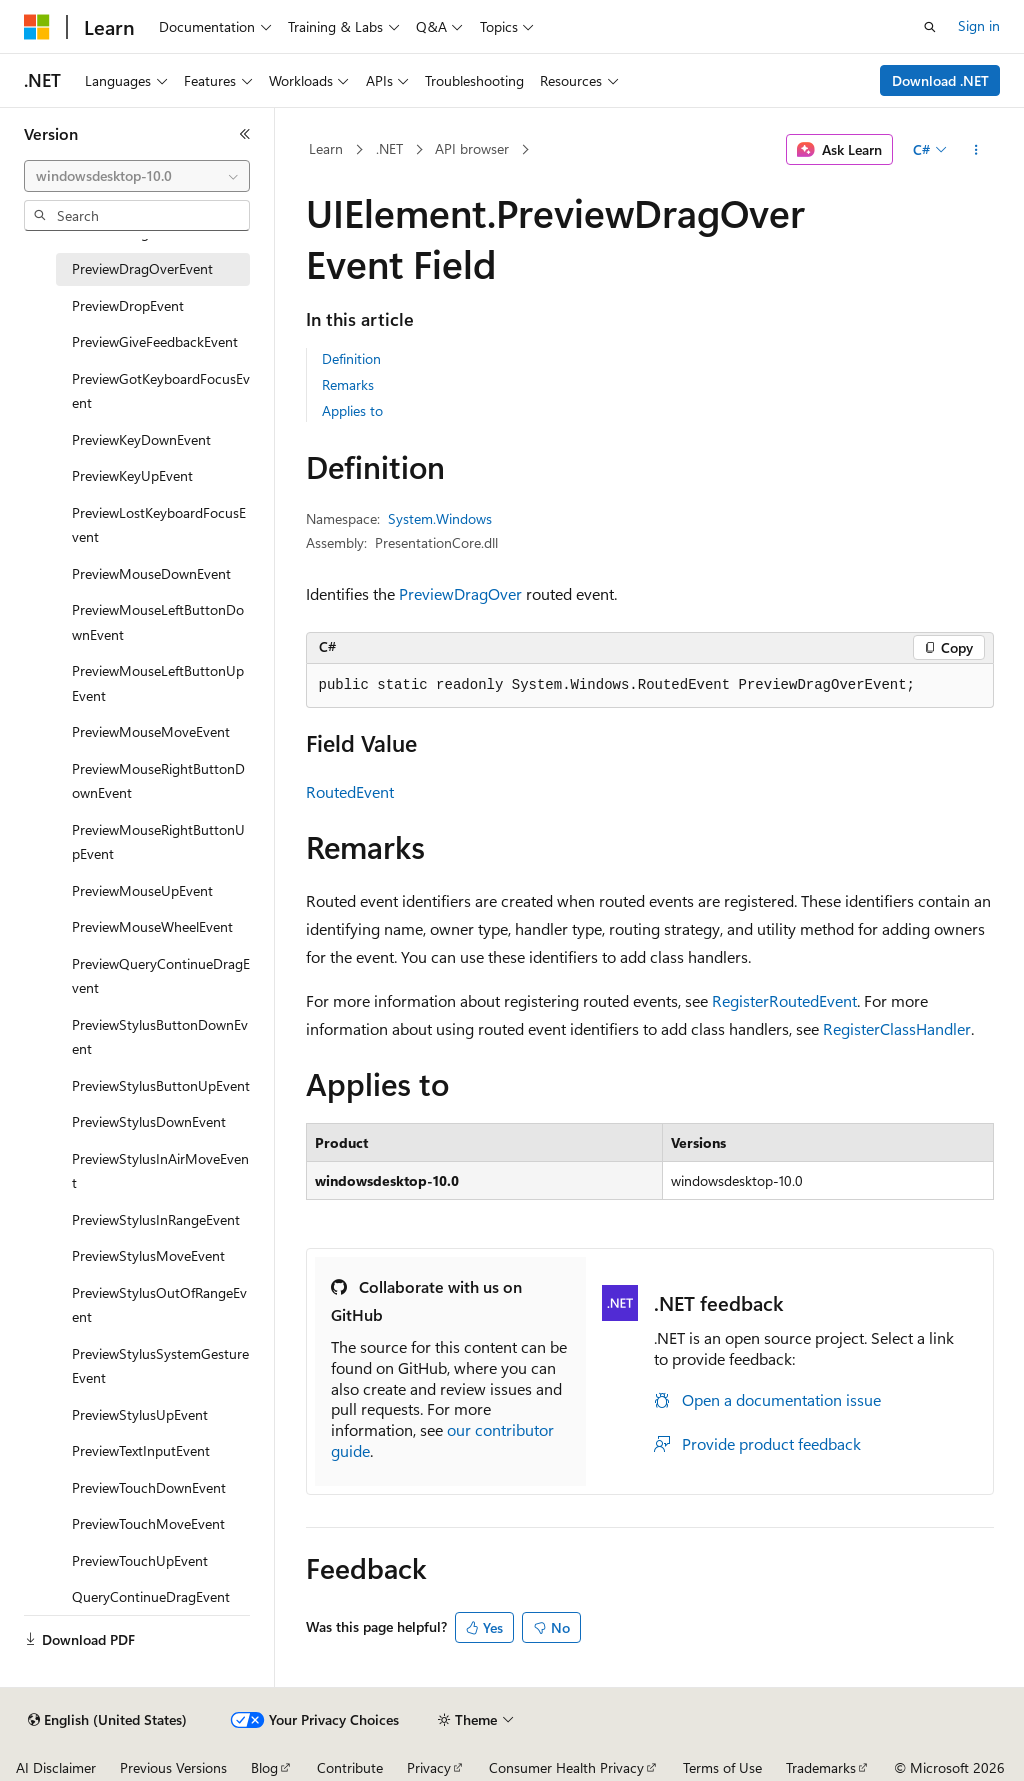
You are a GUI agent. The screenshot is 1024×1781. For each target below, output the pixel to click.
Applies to (352, 410)
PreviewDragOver (460, 593)
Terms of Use (722, 1767)
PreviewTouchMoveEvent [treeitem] (148, 1523)
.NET (389, 148)
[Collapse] (245, 134)
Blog (264, 1767)
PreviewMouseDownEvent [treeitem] (151, 573)
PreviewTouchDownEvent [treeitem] (149, 1487)
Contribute (350, 1767)
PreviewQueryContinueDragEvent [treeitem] (161, 976)
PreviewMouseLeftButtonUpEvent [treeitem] (158, 683)
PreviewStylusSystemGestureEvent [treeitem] (160, 1366)
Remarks (348, 384)
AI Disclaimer (56, 1767)
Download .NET (940, 80)
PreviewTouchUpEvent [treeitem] (140, 1560)
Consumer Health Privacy (566, 1767)
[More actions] (975, 150)
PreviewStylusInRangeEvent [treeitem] (156, 1219)
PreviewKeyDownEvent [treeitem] (141, 439)
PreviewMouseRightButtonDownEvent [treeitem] (158, 781)
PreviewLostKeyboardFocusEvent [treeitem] (159, 525)
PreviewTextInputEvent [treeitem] (141, 1450)
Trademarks (821, 1767)
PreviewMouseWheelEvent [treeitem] (152, 926)
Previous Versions (173, 1767)
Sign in (979, 25)
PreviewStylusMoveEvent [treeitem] (148, 1255)
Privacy (429, 1767)
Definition (351, 358)
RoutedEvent (350, 791)
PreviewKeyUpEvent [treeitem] (132, 475)
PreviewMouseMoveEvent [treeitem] (151, 731)
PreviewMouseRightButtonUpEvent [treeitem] (158, 842)
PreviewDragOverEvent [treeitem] (142, 268)
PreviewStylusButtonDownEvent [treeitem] (160, 1037)
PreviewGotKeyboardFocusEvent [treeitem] (161, 391)
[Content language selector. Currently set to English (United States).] (107, 1720)
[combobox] (137, 176)
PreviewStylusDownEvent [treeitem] (149, 1121)
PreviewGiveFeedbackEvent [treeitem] (155, 341)
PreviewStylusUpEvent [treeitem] (140, 1414)
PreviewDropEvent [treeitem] (128, 305)
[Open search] (930, 27)
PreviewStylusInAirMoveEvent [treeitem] (160, 1171)
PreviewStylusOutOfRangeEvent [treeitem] (159, 1305)
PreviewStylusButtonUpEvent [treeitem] (161, 1085)
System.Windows (440, 518)
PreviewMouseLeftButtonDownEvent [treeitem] (158, 622)
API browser (472, 148)
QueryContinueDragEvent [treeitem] (151, 1596)
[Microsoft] (37, 27)
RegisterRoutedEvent (784, 1000)
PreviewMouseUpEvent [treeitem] (142, 890)
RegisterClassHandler (897, 1028)
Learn (326, 148)
